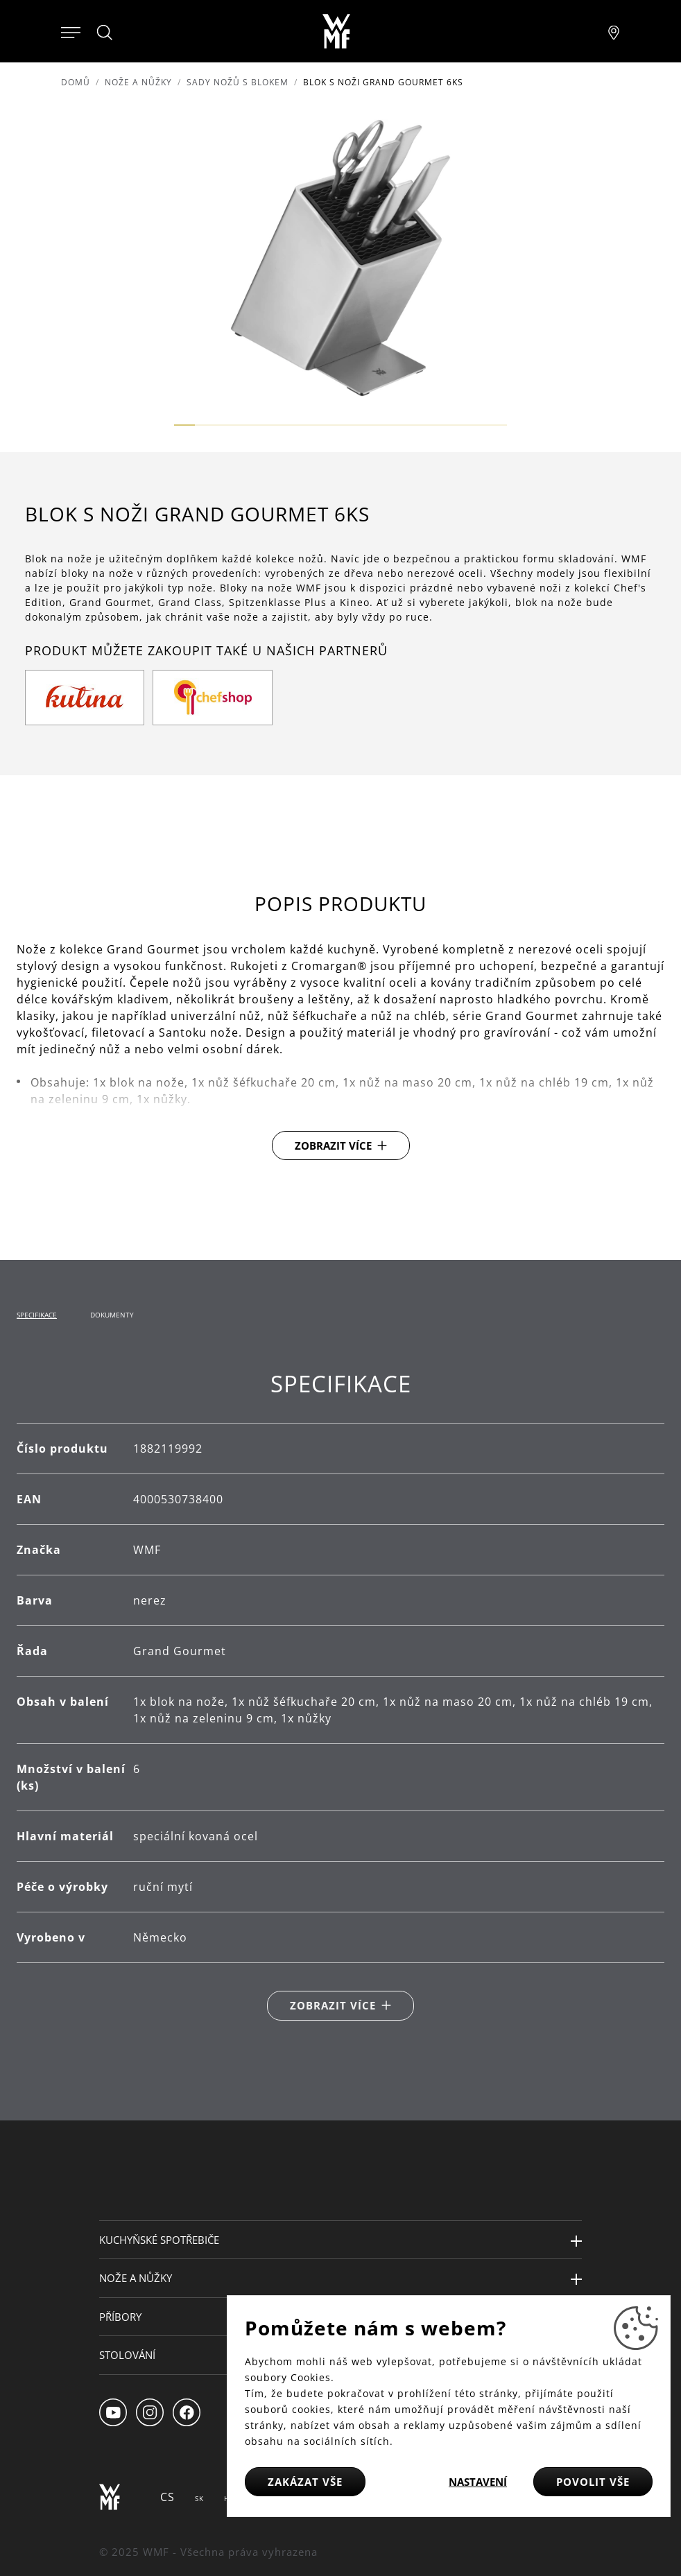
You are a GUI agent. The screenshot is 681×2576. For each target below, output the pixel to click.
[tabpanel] (340, 1695)
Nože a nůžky (138, 82)
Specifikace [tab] (37, 1315)
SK (199, 2498)
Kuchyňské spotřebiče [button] (159, 2240)
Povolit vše (593, 2482)
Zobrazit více (333, 1145)
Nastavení (478, 2482)
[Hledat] (105, 32)
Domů (75, 82)
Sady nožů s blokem (237, 82)
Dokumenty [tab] (112, 1315)
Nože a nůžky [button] (135, 2278)
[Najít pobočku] (613, 31)
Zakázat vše (305, 2482)
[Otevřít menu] (71, 31)
